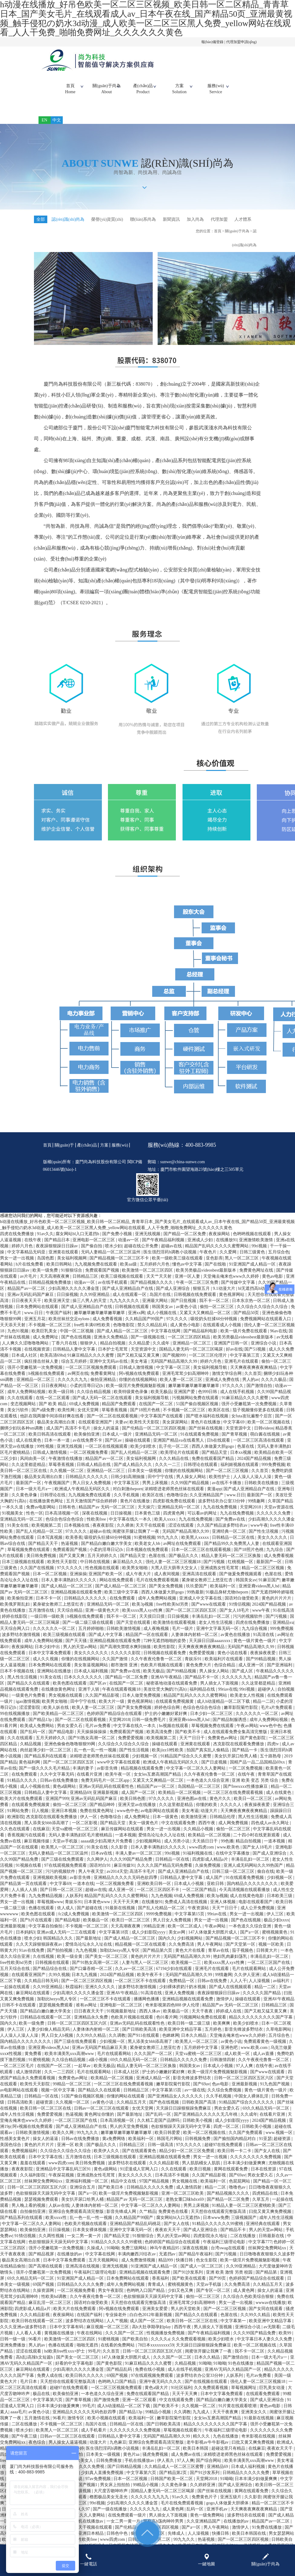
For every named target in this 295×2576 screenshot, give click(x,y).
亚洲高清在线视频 (83, 2275)
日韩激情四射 (223, 2069)
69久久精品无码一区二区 (134, 2069)
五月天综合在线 (15, 1977)
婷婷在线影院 (15, 1625)
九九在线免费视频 (220, 1516)
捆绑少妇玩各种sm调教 (22, 1437)
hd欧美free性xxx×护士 (65, 2360)
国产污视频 (214, 1571)
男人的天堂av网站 (80, 1656)
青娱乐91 (194, 1668)
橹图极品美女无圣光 (109, 2506)
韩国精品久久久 (58, 1947)
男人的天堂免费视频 (129, 2135)
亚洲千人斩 (89, 1698)
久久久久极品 (274, 1388)
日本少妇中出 (48, 1656)
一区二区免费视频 (246, 1777)
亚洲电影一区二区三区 (94, 1249)
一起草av (83, 2075)
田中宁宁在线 (161, 1486)
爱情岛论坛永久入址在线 (162, 1844)
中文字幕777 (260, 2251)
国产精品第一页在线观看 (24, 1892)
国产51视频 (255, 1358)
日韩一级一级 (13, 2348)
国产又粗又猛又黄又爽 (139, 1364)
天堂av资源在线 (278, 1516)
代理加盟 (227, 219)
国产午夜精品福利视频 (164, 1249)
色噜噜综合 (177, 1504)
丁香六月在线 (65, 1352)
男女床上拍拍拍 (115, 2494)
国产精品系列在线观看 (46, 1765)
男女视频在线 (185, 2190)
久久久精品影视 (164, 2172)
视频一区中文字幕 (58, 2099)
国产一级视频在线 (148, 1346)
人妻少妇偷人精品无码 (49, 2038)
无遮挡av (168, 2263)
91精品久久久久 (22, 1789)
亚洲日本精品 (91, 2542)
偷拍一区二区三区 (217, 1316)
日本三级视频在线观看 (23, 1571)
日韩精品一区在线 (172, 1868)
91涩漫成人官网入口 (139, 2178)
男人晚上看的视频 (29, 2214)
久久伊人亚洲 (247, 1983)
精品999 (166, 2269)
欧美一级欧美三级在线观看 (178, 1267)
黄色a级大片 (157, 2396)
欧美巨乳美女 (45, 1340)
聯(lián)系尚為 (148, 219)
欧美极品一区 (96, 1929)
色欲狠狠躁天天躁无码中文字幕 (181, 2135)
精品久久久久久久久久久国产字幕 (261, 2026)
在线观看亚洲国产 (95, 1431)
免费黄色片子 (205, 2506)
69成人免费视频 (84, 1413)
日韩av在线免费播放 (59, 1789)
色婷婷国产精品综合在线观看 (115, 1722)
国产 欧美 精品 (53, 1413)
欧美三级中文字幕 (121, 1601)
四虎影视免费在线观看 (174, 1510)
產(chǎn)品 (143, 89)
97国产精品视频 (154, 2190)
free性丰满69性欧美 (92, 1334)
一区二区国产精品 (199, 1898)
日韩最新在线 (272, 2245)
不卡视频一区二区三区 (50, 1334)
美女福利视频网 (72, 1267)
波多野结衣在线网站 (85, 2330)
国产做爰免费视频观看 (241, 1583)
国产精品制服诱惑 (230, 1728)
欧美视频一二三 (186, 1971)
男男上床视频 (155, 1492)
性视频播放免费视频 (166, 2342)
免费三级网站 (134, 2257)
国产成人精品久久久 (133, 1473)
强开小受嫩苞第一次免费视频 (35, 1376)
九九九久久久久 (124, 1309)
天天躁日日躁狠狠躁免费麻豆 (184, 2117)
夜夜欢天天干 (168, 2239)
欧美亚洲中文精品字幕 (181, 2038)
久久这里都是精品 (29, 1473)
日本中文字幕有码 (67, 2336)
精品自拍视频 (113, 1352)
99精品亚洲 (154, 1935)
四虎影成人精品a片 (210, 1868)
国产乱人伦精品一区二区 (135, 1461)
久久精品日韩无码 (41, 1990)
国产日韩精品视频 (124, 2475)
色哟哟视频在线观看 (252, 1243)
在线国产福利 (90, 2324)
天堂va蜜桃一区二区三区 (75, 1838)
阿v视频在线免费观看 (139, 1382)
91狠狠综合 (72, 1279)
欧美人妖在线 (56, 1716)
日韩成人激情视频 (136, 1376)
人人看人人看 (29, 2342)
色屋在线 (246, 1455)
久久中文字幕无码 (57, 1783)
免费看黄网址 (103, 1382)
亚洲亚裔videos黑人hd (259, 1595)
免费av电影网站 (41, 1516)
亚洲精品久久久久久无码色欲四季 (126, 1886)
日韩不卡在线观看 (19, 2014)
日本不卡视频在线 (17, 1680)
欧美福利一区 (223, 1595)
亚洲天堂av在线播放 (137, 1813)
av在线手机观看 (113, 1291)
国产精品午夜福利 (196, 2263)
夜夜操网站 (220, 1243)
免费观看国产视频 (102, 1279)
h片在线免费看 (30, 1273)
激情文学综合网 (227, 1382)
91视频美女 (13, 1522)
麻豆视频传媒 (37, 1850)
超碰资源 (45, 2111)
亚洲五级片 (231, 2506)
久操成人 (96, 2257)
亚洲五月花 (35, 1328)
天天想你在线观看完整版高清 (219, 2220)
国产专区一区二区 (213, 2299)
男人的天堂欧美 (186, 2317)
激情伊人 (224, 2008)
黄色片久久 (221, 1807)
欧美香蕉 (73, 1546)
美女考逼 (139, 1370)
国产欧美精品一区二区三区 (59, 1722)
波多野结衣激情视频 (21, 1643)
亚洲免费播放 (13, 2354)
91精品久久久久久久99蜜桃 (218, 2232)
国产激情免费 (107, 2409)
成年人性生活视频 (17, 2123)
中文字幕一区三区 (173, 1376)
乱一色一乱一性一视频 (96, 1759)
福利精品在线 (202, 1698)
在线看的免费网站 (118, 2354)
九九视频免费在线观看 (96, 1273)
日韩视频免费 (198, 2147)
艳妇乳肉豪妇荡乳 (230, 1965)
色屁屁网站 (240, 2190)
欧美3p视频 (143, 1613)
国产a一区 (250, 1941)
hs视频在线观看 (174, 1735)
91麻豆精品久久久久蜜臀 (91, 1364)
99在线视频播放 (15, 1722)
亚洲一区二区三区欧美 (183, 2202)
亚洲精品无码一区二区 (157, 1443)
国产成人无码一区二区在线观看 (102, 1407)
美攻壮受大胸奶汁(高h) (165, 1698)
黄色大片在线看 (190, 1959)
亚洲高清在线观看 (199, 1583)
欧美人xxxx (165, 1528)
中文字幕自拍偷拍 (46, 1935)
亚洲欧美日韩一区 (154, 1892)
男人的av (250, 1388)
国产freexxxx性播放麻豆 (246, 1795)
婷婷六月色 (23, 1255)
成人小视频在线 (162, 1322)
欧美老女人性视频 (247, 1704)
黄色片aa (132, 2463)
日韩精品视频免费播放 (50, 1291)
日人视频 (41, 1820)
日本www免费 (216, 2226)
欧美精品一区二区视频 (180, 1801)
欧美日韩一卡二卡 (235, 2160)
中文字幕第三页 (245, 1364)
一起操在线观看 (15, 1996)
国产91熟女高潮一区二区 (92, 1747)
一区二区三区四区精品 (189, 1346)
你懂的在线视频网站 (138, 1388)
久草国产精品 (280, 1510)
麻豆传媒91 (124, 1874)
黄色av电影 (271, 2415)
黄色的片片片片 (277, 1607)
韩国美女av (163, 1316)
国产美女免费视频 (166, 1595)
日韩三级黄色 (253, 1261)
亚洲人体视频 (223, 1911)
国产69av (201, 2093)
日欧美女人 (83, 2469)
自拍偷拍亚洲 (33, 2220)
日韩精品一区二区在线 (234, 1546)
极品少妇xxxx (276, 1929)
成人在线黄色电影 (247, 1905)
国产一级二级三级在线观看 (88, 1631)
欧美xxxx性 (56, 2226)
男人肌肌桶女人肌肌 (201, 2172)
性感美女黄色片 (15, 2147)
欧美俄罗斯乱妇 (15, 1613)
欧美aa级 (129, 1273)
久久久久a (160, 2348)
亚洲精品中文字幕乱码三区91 (64, 2178)
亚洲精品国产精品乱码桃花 (136, 2232)
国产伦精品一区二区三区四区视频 (154, 1437)
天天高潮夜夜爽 (55, 1285)
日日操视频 (67, 1303)
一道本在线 (83, 1892)
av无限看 (271, 2336)
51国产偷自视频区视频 (198, 1413)
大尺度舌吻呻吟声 (111, 2500)
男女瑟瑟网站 (281, 2542)
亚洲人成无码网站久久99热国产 (253, 1874)
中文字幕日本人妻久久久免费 (265, 2348)
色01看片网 (166, 2026)
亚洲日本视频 (64, 1820)
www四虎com (202, 1856)
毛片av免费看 (98, 1735)
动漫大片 (209, 1820)
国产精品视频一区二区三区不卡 (119, 1267)
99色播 (227, 1850)
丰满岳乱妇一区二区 (211, 1625)
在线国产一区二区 (156, 1413)
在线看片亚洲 (90, 1783)
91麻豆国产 (269, 1589)
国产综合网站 (209, 2469)
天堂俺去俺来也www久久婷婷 (231, 1285)
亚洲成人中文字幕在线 (201, 1607)
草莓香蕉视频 (115, 1419)
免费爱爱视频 (202, 1662)
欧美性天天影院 (144, 1431)
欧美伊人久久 (107, 2160)
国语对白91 (100, 1874)
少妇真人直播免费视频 (103, 2481)
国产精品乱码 (119, 2378)
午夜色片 (208, 1261)
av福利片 (282, 1990)
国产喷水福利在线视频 (208, 1425)
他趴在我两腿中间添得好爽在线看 (52, 1425)
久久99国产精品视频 (190, 1492)
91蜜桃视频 (144, 1546)
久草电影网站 (279, 2038)
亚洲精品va (283, 1631)
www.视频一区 (279, 2141)
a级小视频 (99, 2069)
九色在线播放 (226, 2445)
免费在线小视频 (150, 2378)
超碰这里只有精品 (228, 2457)
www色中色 (270, 1735)
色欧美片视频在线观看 (162, 1674)
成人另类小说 (177, 1850)
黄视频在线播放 (59, 2342)
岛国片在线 (160, 1303)
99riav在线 (227, 1698)
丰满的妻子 (83, 1777)
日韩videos (264, 1437)
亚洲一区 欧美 (71, 2154)
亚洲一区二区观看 (139, 2409)
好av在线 (234, 1358)
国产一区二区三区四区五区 (192, 1619)
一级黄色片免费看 (29, 1704)
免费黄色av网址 (223, 1747)
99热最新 (195, 1601)
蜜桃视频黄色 (275, 1941)
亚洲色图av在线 (192, 1807)
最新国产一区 (29, 1492)
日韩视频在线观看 (132, 1316)
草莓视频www (50, 1911)
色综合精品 (225, 1674)
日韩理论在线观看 (201, 1473)
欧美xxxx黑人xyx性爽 (143, 1619)
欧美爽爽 (222, 2032)
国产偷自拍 (92, 1255)
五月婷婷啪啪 (91, 1637)
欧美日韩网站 (59, 1273)
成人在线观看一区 (130, 1303)
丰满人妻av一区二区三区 (139, 1862)
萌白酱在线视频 (265, 1443)
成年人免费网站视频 (27, 1401)
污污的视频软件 (248, 1625)
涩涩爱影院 (30, 1716)
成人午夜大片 (139, 1583)
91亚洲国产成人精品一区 (253, 1273)
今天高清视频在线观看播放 (245, 1898)
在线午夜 (33, 1249)
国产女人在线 (267, 2160)
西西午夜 (207, 1832)
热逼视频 (70, 1552)
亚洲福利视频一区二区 (87, 2190)
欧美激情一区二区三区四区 (148, 1279)
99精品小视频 (158, 2421)
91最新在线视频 (120, 1917)
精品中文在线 (124, 2190)
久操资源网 (44, 2299)
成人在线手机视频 (237, 1401)
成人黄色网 (244, 2299)
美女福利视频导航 (210, 1376)
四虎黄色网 (174, 1522)
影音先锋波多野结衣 (244, 2038)
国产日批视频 (184, 1309)
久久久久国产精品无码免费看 (165, 1874)
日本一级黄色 (166, 1826)
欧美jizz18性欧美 (168, 1759)
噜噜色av (238, 2196)
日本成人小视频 (189, 1892)
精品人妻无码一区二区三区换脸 (231, 1564)
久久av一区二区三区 (134, 1977)
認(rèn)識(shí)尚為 (69, 219)
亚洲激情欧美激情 (256, 1249)
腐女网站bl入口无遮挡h (77, 1243)
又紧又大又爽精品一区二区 (205, 1322)
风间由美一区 (33, 1467)
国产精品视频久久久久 (152, 1291)
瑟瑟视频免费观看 (56, 2014)
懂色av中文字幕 (187, 1273)
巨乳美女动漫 (272, 2396)
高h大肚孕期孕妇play (152, 2336)
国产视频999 (175, 1364)
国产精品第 (267, 2281)
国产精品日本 (57, 1249)
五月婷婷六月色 (155, 1273)
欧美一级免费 (45, 1279)
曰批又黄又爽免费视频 (271, 2220)
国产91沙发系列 (188, 2281)
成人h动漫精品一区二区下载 (224, 1710)
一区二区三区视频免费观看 (91, 1376)
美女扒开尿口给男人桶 (236, 1765)
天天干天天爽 (126, 1911)
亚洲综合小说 (264, 1352)
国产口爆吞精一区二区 (91, 1977)
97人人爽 (245, 2075)
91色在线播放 (241, 2372)
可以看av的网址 (202, 1522)
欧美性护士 (220, 1486)
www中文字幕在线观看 (119, 1771)
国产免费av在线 (231, 1528)
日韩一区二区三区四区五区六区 (77, 2032)
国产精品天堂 (215, 1461)
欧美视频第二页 (47, 1534)
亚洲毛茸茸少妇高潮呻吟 (186, 1382)
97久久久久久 (70, 1577)
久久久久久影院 (126, 1662)
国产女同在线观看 (266, 2317)
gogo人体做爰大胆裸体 (228, 2512)
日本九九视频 (85, 1983)
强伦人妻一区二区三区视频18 (174, 1571)
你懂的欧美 (207, 1813)
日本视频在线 (77, 1534)
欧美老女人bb (148, 1552)
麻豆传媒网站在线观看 (123, 1838)
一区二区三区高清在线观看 (259, 1449)
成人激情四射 (29, 2081)
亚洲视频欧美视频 (50, 1886)
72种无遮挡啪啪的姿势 (165, 1649)
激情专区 (76, 2427)
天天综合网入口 (15, 1637)
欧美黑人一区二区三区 (63, 1856)
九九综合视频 (255, 1637)
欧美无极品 (161, 1401)
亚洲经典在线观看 (263, 2232)
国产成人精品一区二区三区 (123, 1340)
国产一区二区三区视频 (228, 1479)
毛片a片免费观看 (277, 1716)
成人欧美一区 (237, 2062)
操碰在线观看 (138, 1449)
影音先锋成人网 (121, 2220)
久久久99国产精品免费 (131, 1868)
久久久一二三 (168, 1473)
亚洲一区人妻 (188, 1285)
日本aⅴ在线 (102, 1862)
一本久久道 (13, 1516)
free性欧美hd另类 (172, 1613)
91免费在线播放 (267, 2536)
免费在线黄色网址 (97, 1820)
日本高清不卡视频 (172, 2184)
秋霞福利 (74, 1996)
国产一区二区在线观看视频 (113, 1425)
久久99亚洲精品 (95, 1303)
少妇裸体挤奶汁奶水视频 (183, 1996)
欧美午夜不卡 (150, 1983)
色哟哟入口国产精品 (146, 2299)
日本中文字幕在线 (46, 2166)
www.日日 (34, 1322)
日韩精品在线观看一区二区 (46, 2026)
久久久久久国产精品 (262, 2002)
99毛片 (94, 2360)
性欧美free (97, 1528)
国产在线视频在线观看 (206, 2390)
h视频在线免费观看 (47, 1382)
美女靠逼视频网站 (91, 1674)
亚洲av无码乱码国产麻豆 (31, 1303)
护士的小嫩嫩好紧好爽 (166, 1722)
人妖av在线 (59, 2214)
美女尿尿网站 (175, 1431)
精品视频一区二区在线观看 (141, 1953)
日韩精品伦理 (223, 1826)
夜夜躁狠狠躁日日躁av (57, 1255)
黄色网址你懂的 (99, 2123)
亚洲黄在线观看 (64, 1261)
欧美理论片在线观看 (180, 1461)
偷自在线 (265, 1880)
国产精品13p (40, 1728)
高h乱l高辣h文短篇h (35, 2366)
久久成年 (162, 1352)
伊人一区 (89, 1826)
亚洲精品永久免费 (91, 2026)
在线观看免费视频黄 (175, 1710)
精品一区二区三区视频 (263, 1577)
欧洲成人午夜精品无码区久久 (83, 1498)
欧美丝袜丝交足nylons (70, 1328)
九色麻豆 (117, 2451)
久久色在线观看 (15, 1838)
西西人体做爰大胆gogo (213, 1455)
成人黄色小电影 (185, 1334)
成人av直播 (264, 2062)
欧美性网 (67, 1419)
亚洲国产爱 (185, 1401)
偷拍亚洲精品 (103, 1388)
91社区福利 (181, 2396)
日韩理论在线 (53, 1504)
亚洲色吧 (230, 2056)
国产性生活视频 (264, 1540)
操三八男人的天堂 (90, 1309)
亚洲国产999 (57, 1807)
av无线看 (285, 1346)
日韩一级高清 (161, 2154)
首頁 (70, 89)
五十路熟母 (271, 1765)
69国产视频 (44, 2293)
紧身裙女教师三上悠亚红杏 (208, 1589)
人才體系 (45, 228)
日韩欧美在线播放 (262, 1492)
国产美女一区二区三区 (107, 1965)
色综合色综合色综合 (65, 1528)
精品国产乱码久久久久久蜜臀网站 (217, 1255)
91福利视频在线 (198, 1862)
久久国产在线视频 (37, 1577)
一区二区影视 (85, 1832)
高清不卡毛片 (78, 1437)
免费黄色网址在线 (256, 1279)
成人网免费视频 (233, 1832)
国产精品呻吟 (102, 1813)
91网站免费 (18, 1820)
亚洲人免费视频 (180, 2002)
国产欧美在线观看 (189, 2287)
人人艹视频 (117, 2330)
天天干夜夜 (203, 2020)
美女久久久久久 (272, 1546)
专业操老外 (116, 2324)
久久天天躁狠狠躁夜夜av (39, 1953)
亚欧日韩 (216, 1892)
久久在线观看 (20, 1407)
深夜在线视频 (95, 1522)
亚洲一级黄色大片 (102, 1619)
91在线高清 (283, 1619)
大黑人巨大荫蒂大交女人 (175, 1577)
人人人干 (238, 1990)
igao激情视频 (28, 1710)
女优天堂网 (88, 1419)
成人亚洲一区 (251, 1674)
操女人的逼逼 (106, 1437)
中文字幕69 (234, 1431)
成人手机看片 (94, 2439)
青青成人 (157, 2293)
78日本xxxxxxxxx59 (156, 2354)
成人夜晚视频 (156, 1637)
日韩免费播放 (109, 2469)
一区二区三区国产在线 (269, 1971)
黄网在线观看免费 (231, 2178)
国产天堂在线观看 (134, 1631)
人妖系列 (73, 1905)
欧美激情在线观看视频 (175, 1631)
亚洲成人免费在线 (222, 1388)
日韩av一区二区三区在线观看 (102, 2117)
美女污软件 (18, 1419)
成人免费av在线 (186, 2463)
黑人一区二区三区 (242, 1267)
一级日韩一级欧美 (47, 1625)
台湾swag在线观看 (228, 2257)
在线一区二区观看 (53, 1407)
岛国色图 (46, 1267)
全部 (41, 219)
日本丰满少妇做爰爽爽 (245, 2172)
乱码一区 (195, 2518)
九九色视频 (161, 1905)
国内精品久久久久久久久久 (253, 1892)
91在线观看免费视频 (200, 1443)
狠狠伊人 (89, 1352)
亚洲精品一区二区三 (192, 1352)
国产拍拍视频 (60, 1959)
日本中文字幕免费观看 (50, 1662)
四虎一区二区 (226, 2135)
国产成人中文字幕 (106, 1643)
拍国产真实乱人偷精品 (208, 1759)
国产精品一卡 (245, 1759)
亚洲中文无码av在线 (109, 1370)
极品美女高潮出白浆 (56, 1431)
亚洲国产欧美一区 (106, 1583)
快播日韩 (185, 2269)
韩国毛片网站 (170, 2147)
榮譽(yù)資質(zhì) (110, 219)
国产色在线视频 (76, 1346)
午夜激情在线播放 (66, 1467)
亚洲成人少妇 (200, 1249)
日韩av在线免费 (212, 1990)
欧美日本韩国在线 (249, 2542)
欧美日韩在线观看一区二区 (38, 2330)
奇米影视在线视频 (259, 2445)
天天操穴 (147, 1516)
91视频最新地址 (121, 2020)
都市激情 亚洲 (124, 1674)
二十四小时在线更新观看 (257, 1844)
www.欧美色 (228, 1856)
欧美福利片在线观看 (224, 1668)
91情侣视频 (239, 1613)
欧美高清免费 (159, 1741)
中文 (56, 120)
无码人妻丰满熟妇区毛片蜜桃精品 (81, 1844)
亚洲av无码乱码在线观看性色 (107, 1795)
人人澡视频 (260, 1990)
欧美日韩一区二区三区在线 (46, 2117)
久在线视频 (44, 1965)
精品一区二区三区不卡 (273, 2512)
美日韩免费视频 (41, 1564)
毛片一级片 (183, 1637)
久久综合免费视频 (225, 2099)
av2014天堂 (116, 1880)
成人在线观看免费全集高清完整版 (235, 1741)
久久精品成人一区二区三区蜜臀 (174, 2475)
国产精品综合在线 (50, 1977)
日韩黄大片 (267, 1959)
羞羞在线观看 (33, 2172)
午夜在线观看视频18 (122, 1698)
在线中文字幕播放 (233, 1862)
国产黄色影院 (253, 1747)
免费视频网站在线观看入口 (266, 1328)
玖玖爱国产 (197, 1595)
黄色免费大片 (199, 1674)
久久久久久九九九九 (150, 2506)
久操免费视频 (208, 1874)
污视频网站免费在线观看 (196, 1407)
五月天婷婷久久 (102, 1564)
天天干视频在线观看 (93, 2536)
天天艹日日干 (192, 1747)
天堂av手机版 (65, 1850)
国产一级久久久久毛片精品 (45, 1777)
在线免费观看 (122, 1607)
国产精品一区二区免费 (185, 1243)
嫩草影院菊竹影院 (241, 1716)
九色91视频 (18, 1340)
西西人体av (150, 2020)
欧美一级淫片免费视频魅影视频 (136, 1394)
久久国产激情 (115, 1668)
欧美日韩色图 (133, 1807)
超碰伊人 (267, 1698)
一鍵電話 (88, 2560)
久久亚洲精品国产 (207, 1504)
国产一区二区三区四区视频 (87, 1990)
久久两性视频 (52, 2245)
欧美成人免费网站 (37, 1735)
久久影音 (120, 1856)
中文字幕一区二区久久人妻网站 (196, 1777)
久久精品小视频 (198, 1838)
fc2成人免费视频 (74, 1923)
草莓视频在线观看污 (183, 2439)
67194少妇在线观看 (174, 1977)
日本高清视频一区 (62, 1522)
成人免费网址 (46, 1346)
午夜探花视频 (62, 2184)
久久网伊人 (97, 1868)
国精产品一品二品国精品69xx (258, 1771)
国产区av (114, 1449)
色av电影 (221, 2093)
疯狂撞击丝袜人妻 (41, 1370)
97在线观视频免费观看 (66, 1874)
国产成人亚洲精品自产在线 (128, 1297)
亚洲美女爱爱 (155, 2317)
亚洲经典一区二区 (229, 1540)
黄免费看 (34, 2062)
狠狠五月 (202, 1297)
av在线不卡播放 (227, 1492)
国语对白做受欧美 (242, 1607)
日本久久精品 (194, 2044)
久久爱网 (229, 1261)
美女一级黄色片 (144, 1832)
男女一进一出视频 (17, 1267)
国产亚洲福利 (280, 1674)
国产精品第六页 (157, 1959)
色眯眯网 (170, 2044)
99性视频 (46, 1455)
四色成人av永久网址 (270, 1832)
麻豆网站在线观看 (33, 2002)
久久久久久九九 (73, 1388)
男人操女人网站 (191, 1486)
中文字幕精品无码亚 (27, 1261)
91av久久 (45, 1243)
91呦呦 (112, 2257)
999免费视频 (273, 1473)
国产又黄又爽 (72, 1564)
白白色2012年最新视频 (151, 2324)
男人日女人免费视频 (92, 1492)
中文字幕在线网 (166, 1340)
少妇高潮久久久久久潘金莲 (74, 1297)
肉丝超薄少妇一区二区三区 (46, 1759)
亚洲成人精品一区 (153, 2087)
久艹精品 (147, 2220)
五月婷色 (214, 2038)
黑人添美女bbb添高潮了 (47, 1832)
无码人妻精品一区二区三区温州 (111, 1261)
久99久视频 (59, 1983)
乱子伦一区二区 (174, 1455)
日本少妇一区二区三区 (212, 1722)
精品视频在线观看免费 (142, 1777)
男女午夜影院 (111, 2299)
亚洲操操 (78, 1583)
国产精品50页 (246, 1322)
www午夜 (259, 1534)
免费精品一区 (182, 1990)
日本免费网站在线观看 (37, 1316)
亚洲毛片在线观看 (242, 1370)
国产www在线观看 (209, 1613)
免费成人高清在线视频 (186, 1911)
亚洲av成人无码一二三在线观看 (67, 1941)
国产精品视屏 (41, 2263)
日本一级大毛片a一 (34, 1498)
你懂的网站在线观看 (126, 2105)
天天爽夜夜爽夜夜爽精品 (254, 1376)
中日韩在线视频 (95, 1571)
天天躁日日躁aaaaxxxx (210, 1649)
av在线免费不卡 (87, 1449)
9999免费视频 (159, 1923)
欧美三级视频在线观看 (122, 1285)
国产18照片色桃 (145, 1419)
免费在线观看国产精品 (213, 1467)
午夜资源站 (199, 1917)
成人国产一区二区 (138, 1801)
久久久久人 (231, 1813)
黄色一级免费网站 (207, 2524)
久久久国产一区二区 (153, 2062)
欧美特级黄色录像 (131, 1401)
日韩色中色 (117, 2542)
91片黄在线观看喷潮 (238, 2415)
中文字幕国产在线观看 (162, 1425)
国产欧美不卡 (188, 1741)
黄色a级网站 (65, 1795)
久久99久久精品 (91, 2044)
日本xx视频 (241, 1461)
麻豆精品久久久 (128, 1571)
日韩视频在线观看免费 (165, 1662)
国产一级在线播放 (110, 2518)
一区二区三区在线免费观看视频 (233, 1801)
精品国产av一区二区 (26, 1297)
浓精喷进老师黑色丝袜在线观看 (175, 1498)
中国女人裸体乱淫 (252, 2105)
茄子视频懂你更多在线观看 (259, 1419)
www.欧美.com (255, 2056)
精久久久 (202, 2445)
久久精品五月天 (131, 2111)
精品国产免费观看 (119, 1413)
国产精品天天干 (43, 1552)
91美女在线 (18, 1534)
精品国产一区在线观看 (147, 1643)
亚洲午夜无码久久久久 (161, 2390)
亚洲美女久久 (254, 2421)
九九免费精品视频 (46, 1905)
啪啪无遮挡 (88, 2354)
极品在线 (42, 2403)
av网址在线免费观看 (182, 1552)
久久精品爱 (140, 1352)
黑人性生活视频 (22, 1686)
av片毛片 (29, 1285)
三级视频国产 (244, 2226)
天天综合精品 (70, 1619)
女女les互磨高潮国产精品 (158, 1783)
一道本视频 (125, 1844)
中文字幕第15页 (190, 1923)
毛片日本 (29, 2390)
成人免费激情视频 (138, 2269)
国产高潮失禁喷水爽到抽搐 (126, 1656)
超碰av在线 (172, 1255)
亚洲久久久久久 (100, 1996)
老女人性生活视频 (216, 1631)
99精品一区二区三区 (72, 2093)
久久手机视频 (127, 1504)
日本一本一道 (57, 1449)
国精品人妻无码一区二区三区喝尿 (191, 1358)
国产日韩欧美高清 (139, 2038)
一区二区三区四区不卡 (158, 1898)
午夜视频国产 (57, 1492)
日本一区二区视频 (50, 1583)
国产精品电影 (62, 1741)
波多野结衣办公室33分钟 (222, 1510)
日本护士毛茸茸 (113, 1358)
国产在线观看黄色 (139, 2160)
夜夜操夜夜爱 (263, 1662)
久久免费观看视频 (189, 2348)
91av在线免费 (32, 1959)
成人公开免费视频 (258, 1917)
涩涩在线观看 (181, 1534)
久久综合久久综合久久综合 (263, 1316)
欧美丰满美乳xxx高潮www (70, 2062)
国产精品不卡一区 (202, 1686)
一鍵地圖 (206, 2560)
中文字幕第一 (233, 2330)
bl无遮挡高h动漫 (254, 1297)
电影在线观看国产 (256, 1911)
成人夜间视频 (167, 1583)
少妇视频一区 (145, 1765)
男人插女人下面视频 (220, 1692)
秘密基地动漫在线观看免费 (172, 1692)
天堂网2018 (251, 1516)
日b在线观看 (219, 1449)
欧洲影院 (15, 1826)
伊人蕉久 (166, 2469)
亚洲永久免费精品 (111, 1346)
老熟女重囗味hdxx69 (185, 2208)
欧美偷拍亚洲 (87, 1443)
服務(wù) (216, 89)
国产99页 (218, 2287)
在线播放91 (226, 1249)
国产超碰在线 (90, 1917)
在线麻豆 (41, 1838)
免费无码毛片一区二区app (106, 1789)
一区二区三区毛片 (17, 2075)
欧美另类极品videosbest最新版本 (206, 1279)
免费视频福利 (25, 2160)
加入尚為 (202, 219)
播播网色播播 (147, 2008)
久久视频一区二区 (67, 1479)
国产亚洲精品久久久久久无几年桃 (206, 2123)
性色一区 (34, 1522)
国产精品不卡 (233, 2239)
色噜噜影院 (124, 1334)
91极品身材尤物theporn (227, 1601)
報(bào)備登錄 (212, 42)
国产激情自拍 (259, 1394)
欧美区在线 (219, 1419)
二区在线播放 (243, 2245)
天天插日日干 (205, 1850)
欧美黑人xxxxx (195, 1546)
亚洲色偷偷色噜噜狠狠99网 (70, 1753)
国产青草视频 (235, 1443)
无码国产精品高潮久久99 (174, 1370)
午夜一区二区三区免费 (198, 1291)
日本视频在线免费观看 (147, 1558)
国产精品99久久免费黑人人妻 (232, 1552)
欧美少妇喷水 (143, 1455)
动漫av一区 (129, 1249)
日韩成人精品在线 (94, 1473)
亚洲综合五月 (83, 2196)
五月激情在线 (41, 1619)
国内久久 (166, 1947)
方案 (179, 89)
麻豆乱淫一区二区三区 (50, 2311)
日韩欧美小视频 (198, 2129)
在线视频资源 (37, 1358)
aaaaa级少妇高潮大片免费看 (107, 1850)
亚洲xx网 (136, 1322)
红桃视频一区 (241, 1571)
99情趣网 (257, 1510)
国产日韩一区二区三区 (62, 1898)
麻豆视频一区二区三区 (108, 2336)
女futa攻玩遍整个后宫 (252, 1425)
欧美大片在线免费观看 (22, 1807)
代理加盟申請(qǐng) (241, 42)
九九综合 (275, 1558)
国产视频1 (88, 2494)
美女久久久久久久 (91, 1662)
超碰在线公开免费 (141, 1255)
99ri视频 (259, 1255)
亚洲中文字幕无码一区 (218, 1637)
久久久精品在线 (174, 1467)
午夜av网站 (246, 1735)
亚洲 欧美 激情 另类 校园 (230, 2281)
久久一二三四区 (59, 2081)
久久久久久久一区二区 (54, 1637)
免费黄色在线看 (173, 2220)
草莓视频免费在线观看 (29, 1558)
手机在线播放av (140, 2469)
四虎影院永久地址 (211, 2245)
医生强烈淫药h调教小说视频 (170, 1261)
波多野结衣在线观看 (127, 2172)
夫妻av (121, 1431)
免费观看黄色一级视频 (265, 2050)
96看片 (35, 2348)
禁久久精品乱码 (152, 1334)
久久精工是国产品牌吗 (159, 2129)
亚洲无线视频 (148, 1243)
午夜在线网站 (90, 2342)
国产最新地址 (89, 1947)
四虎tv (273, 1753)
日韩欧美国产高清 (199, 2111)
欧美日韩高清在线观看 (50, 1443)
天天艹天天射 (159, 1285)
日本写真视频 (50, 1546)
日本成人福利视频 (91, 1680)
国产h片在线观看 (36, 1929)
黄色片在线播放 (206, 1431)
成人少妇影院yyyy (149, 1941)
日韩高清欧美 (20, 2111)
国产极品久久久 (184, 1564)
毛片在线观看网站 (249, 1977)
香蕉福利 (161, 2287)
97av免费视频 (98, 2488)
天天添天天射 (13, 1334)
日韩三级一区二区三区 (234, 1880)
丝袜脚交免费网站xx (44, 2190)
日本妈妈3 (25, 1941)
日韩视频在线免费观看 (195, 1303)
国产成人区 (243, 1680)
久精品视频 (31, 1753)
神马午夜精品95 (165, 2257)
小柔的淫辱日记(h (87, 1394)
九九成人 (202, 2421)
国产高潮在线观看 (46, 2275)
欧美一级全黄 (70, 1965)
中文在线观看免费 (178, 1832)
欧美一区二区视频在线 (269, 1431)
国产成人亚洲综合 (173, 1297)
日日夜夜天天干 (27, 1309)
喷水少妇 (113, 1255)
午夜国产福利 (59, 1322)
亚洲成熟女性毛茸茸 (220, 1577)
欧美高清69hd (52, 1364)
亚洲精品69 (80, 1801)
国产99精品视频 (261, 1668)
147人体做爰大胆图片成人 (213, 1941)
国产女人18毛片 (235, 1619)
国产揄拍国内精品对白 (235, 2147)
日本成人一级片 (117, 1443)
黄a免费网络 (114, 2147)
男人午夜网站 (210, 1953)
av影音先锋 (108, 1777)
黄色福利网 (30, 1771)
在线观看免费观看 (263, 2403)
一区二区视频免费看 (89, 1461)
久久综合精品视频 (94, 1401)
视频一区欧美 (271, 1953)
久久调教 (117, 2044)
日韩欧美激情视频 (124, 1637)
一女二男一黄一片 (84, 2245)
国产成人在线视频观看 (231, 1996)
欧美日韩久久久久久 (85, 2384)
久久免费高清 (182, 1953)
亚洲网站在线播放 (54, 1680)
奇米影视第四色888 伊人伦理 (172, 2014)
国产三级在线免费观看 (63, 1868)
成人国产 (54, 1437)
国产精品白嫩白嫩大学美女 (107, 1552)
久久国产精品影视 (102, 1704)
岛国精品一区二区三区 (199, 1795)
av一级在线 (194, 2099)
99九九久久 (168, 1546)
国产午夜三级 (25, 2445)
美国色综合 (11, 2154)
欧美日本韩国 (196, 2457)
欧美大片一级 (112, 1710)
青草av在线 (219, 1959)
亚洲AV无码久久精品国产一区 (233, 2378)
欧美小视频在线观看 (107, 2427)
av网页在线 (78, 1382)
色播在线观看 (41, 1917)
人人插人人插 (25, 1898)
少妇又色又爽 (181, 2299)
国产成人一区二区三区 (202, 2275)
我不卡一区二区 (214, 1309)
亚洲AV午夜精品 (167, 1686)
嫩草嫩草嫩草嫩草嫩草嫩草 (100, 1322)
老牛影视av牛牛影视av (208, 2451)
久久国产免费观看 (246, 2141)
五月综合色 (278, 1261)
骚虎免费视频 (155, 2463)
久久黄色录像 (25, 1504)
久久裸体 (125, 1534)
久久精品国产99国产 (145, 1328)
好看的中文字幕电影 (75, 2372)
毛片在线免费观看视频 (158, 1589)
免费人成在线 (50, 2384)
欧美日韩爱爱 (168, 2141)
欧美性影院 (165, 1656)
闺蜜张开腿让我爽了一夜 (136, 1540)
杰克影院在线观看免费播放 (239, 1753)
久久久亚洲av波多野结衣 (24, 2336)
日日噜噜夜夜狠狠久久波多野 (267, 2263)
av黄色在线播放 (235, 1643)
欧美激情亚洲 (194, 1826)
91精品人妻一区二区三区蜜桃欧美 (244, 2214)
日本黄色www (97, 1911)
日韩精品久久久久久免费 (184, 2069)
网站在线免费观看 (117, 1589)
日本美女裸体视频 (90, 2239)
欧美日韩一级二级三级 (189, 2032)
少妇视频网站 (149, 1850)
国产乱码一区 (33, 1741)
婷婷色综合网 (167, 1716)
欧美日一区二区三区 (253, 1807)
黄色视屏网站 (232, 1303)
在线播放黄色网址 (46, 1510)
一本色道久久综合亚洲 (208, 1789)
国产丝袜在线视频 (206, 1437)
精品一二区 (263, 1710)
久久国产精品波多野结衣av (223, 1534)
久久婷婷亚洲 (203, 2494)
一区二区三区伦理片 (208, 1364)
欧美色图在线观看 (70, 1692)
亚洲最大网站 (155, 1309)
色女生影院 (207, 2269)
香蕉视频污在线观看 (27, 1844)
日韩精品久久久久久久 (87, 1486)
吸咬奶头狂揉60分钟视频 (214, 1328)
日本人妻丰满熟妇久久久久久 (69, 1589)
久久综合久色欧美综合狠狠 (249, 2305)
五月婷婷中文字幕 (201, 2056)
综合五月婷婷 (74, 1370)
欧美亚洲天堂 (57, 1309)
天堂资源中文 (144, 1358)
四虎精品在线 (265, 2202)
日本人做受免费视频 (142, 1704)
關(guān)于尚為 (107, 89)
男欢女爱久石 (70, 1735)
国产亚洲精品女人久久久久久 (176, 2105)
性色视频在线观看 (102, 1577)
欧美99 (286, 2342)
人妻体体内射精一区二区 (195, 1643)
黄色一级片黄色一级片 (255, 1649)
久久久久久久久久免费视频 (256, 2166)
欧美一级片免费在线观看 (244, 1340)
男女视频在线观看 (66, 1704)
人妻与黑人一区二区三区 (145, 1971)
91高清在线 (264, 1643)
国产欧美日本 (111, 2196)
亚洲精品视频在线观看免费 (77, 1601)
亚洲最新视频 (106, 1801)
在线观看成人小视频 (222, 1334)
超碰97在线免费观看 (224, 2154)
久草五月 (261, 2208)
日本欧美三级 (280, 1905)
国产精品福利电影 (201, 1340)
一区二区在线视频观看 (107, 1455)
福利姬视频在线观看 (240, 1473)
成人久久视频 (46, 1668)
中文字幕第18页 (114, 1941)
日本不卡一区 (49, 1607)
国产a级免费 (44, 1419)
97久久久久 (177, 1328)
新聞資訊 (177, 219)
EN (44, 120)
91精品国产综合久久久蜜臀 (186, 1765)
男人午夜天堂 (91, 1880)
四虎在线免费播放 (17, 1243)
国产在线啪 (216, 1273)
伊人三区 (276, 1923)
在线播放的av (70, 2263)
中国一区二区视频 (77, 1340)
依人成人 (66, 1917)
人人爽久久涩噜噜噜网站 (26, 1352)
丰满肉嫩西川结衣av (137, 2263)
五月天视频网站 (104, 2269)
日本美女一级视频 (145, 1479)
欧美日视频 (200, 2178)
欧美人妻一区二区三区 (181, 1388)
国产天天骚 (76, 1649)
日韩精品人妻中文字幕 (74, 1358)
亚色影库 (214, 1267)
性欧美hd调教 (54, 2305)
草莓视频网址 (244, 2396)
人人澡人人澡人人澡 (253, 1486)
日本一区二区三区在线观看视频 (201, 1558)
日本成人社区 (25, 1364)
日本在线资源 (264, 2178)
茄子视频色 (243, 1959)
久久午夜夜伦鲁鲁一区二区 (157, 1668)
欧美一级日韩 (62, 1401)
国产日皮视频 (214, 1771)
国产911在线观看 (144, 2044)
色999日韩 (208, 1401)
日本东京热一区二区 (251, 1309)
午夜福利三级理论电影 (224, 2251)
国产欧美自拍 (135, 2348)
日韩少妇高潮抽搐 (128, 1486)
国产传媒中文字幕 (238, 1291)
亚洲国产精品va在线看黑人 (179, 1449)
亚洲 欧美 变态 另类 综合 (256, 1789)
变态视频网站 (23, 1413)
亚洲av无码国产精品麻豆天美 (100, 2056)
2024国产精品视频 (254, 1467)
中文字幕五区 (127, 1492)
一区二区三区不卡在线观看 (141, 1990)
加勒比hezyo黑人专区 (120, 1959)
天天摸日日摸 (152, 1625)
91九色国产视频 (275, 2093)
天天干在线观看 (151, 1534)
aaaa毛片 (18, 2421)
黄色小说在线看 (232, 1662)
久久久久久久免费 (274, 1522)
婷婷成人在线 (229, 2020)
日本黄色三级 (148, 1522)
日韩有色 (68, 1516)
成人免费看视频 (107, 1328)
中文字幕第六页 (48, 2409)
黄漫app (214, 1498)
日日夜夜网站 (54, 1394)
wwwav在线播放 (271, 2311)
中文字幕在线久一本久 (131, 1528)
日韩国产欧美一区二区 (172, 2488)
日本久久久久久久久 (83, 1686)
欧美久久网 (63, 2141)
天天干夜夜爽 (226, 2421)
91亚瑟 (265, 2147)
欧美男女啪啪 (135, 1577)
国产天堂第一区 (241, 1953)
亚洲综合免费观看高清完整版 (77, 2220)
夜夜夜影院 (103, 1534)
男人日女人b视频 (57, 2044)
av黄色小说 (187, 1316)
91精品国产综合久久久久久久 (247, 2111)
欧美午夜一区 (118, 1783)
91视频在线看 (29, 1874)
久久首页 (252, 1382)
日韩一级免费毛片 (149, 1728)
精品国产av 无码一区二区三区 (107, 1516)
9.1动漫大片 (224, 1297)
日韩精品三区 (85, 1285)
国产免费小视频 (117, 1243)
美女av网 (177, 1941)
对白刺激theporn (128, 1498)
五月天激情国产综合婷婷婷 (92, 1510)
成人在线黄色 (29, 1449)
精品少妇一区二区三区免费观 (187, 2160)
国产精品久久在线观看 (29, 1692)
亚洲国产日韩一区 (231, 1352)
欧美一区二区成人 (185, 1935)
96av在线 (278, 1340)
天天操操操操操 (92, 1741)
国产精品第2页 (173, 2481)
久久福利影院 (33, 2184)
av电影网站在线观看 (160, 1820)
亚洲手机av (217, 2518)
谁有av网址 (87, 2014)
